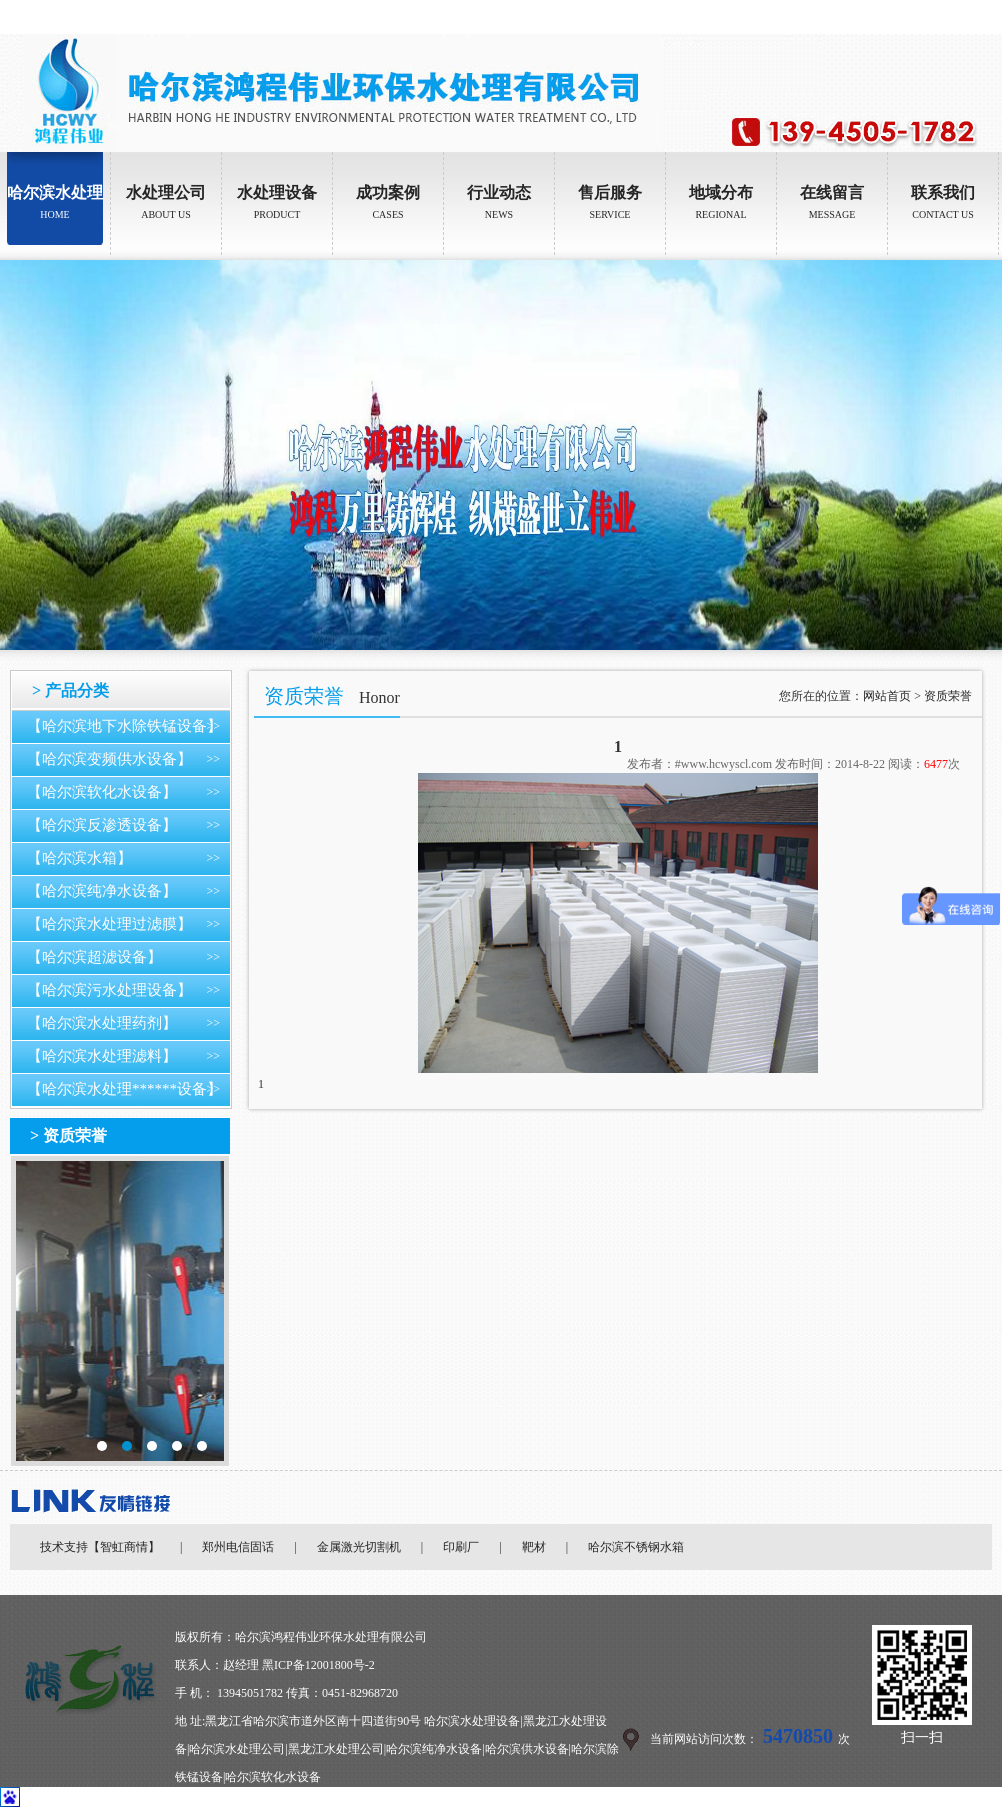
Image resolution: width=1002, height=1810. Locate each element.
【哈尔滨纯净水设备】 (102, 891)
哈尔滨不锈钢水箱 (636, 1547)
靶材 (534, 1547)
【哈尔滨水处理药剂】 (102, 1023)
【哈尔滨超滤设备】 (94, 957)
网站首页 (887, 696)
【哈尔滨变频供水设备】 (109, 759)
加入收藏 (978, 17)
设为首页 (922, 17)
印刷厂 (461, 1547)
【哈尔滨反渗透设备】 (102, 825)
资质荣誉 (948, 696)
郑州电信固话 (238, 1547)
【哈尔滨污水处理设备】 (109, 990)
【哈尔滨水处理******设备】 (124, 1089)
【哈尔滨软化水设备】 (102, 792)
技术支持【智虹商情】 (100, 1547)
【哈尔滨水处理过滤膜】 (109, 924)
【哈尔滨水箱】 (79, 858)
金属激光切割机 (359, 1547)
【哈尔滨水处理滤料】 (102, 1056)
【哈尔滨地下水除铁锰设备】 (124, 726)
